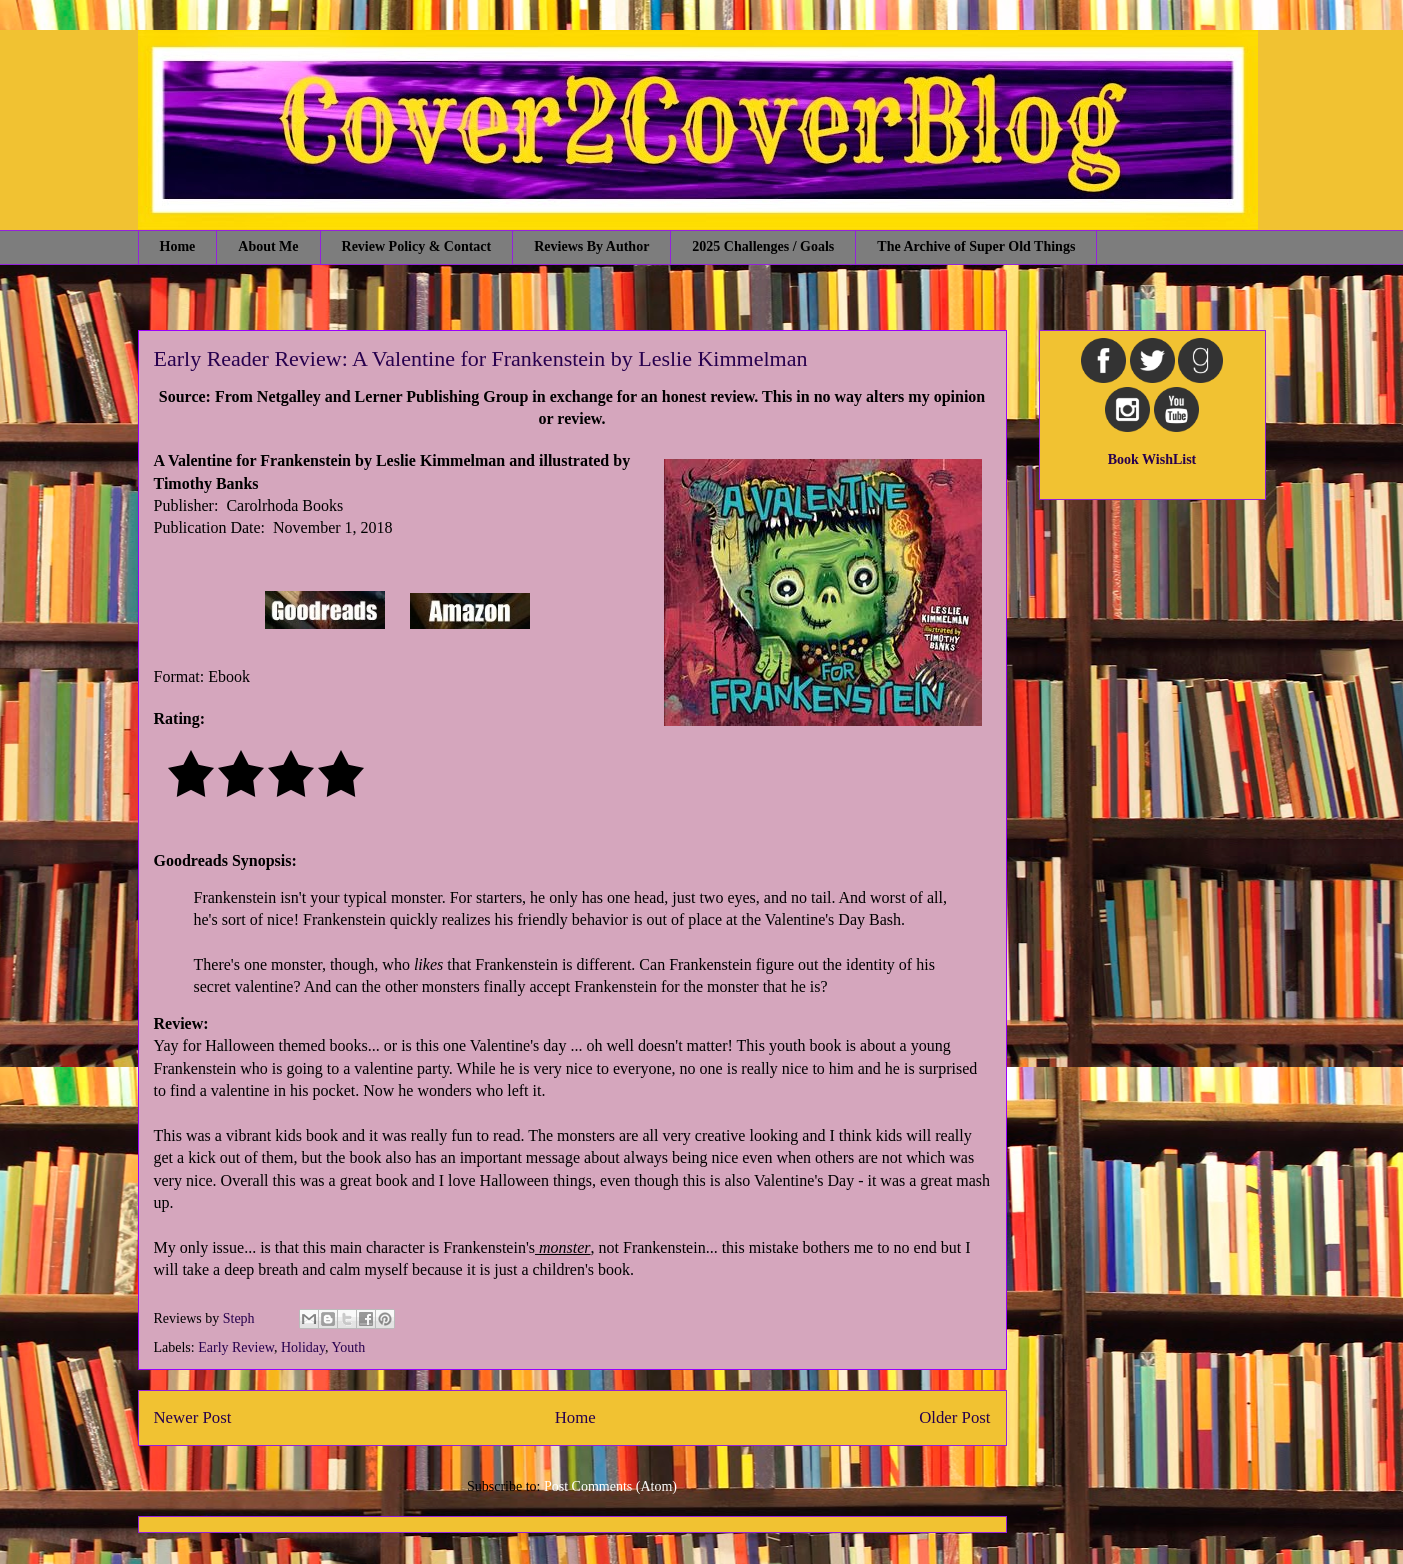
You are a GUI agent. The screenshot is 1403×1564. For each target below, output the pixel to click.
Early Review (236, 1347)
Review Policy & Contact (417, 246)
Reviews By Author (591, 246)
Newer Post (193, 1417)
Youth (349, 1347)
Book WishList (1152, 459)
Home (178, 246)
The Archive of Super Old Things (976, 246)
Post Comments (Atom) (610, 1486)
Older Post (954, 1417)
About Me (268, 246)
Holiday (303, 1347)
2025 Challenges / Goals (763, 246)
